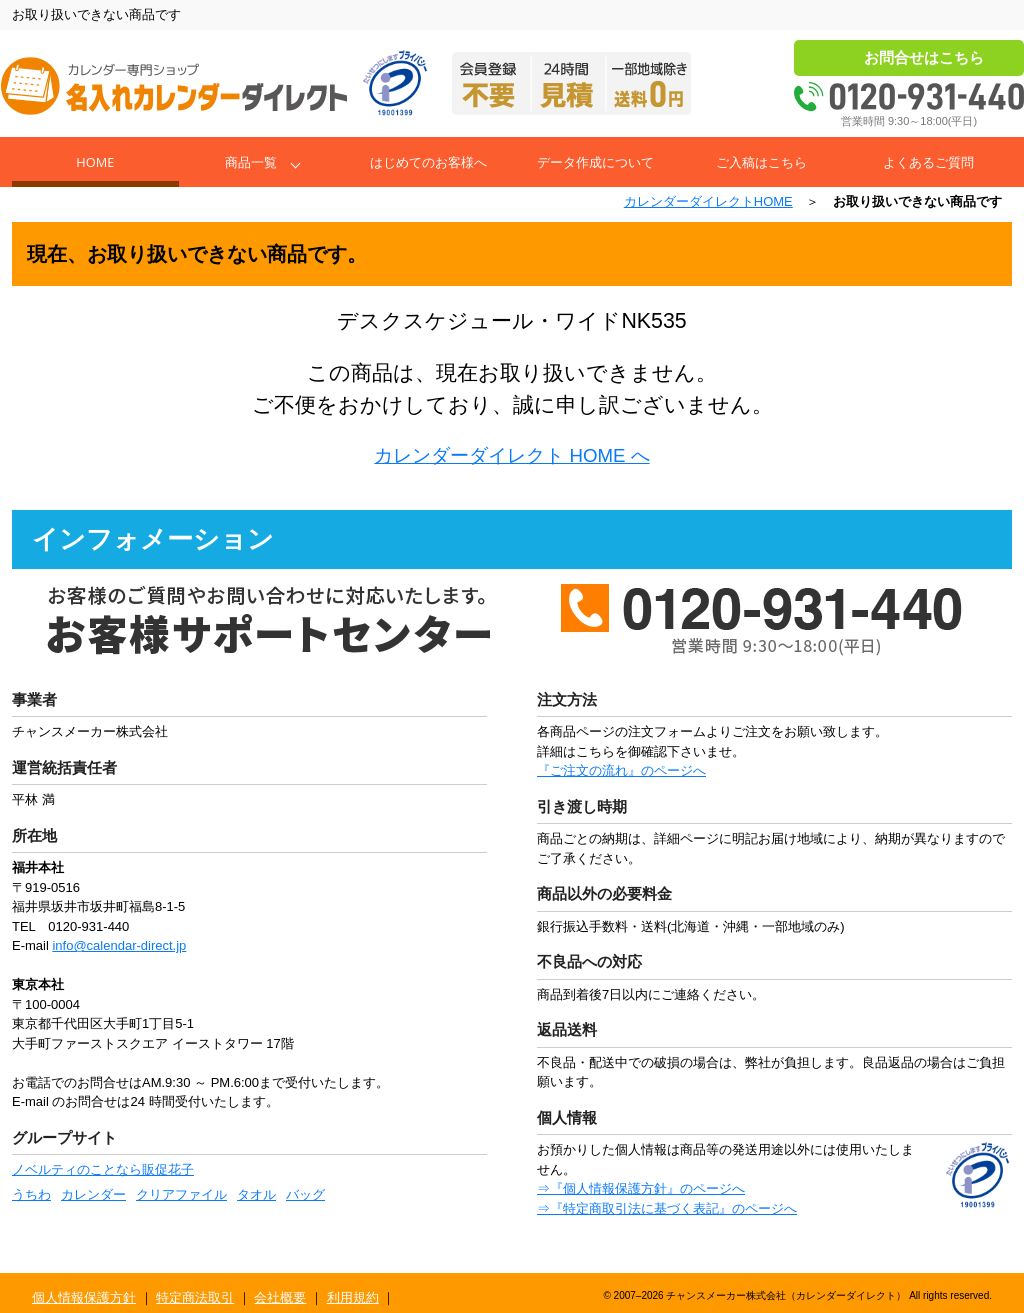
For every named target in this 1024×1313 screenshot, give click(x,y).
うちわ (31, 1194)
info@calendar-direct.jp (119, 945)
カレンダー (93, 1194)
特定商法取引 (195, 1297)
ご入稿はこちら (761, 162)
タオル (256, 1194)
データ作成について (595, 162)
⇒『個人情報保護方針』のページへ (641, 1188)
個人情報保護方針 (84, 1297)
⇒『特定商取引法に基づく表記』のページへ (667, 1208)
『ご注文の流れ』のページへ (621, 770)
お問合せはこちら (924, 57)
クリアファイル (181, 1194)
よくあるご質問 (928, 162)
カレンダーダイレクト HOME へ (511, 455)
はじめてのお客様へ (428, 162)
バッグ (305, 1194)
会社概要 (280, 1297)
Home (95, 162)
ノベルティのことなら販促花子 (103, 1169)
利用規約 (353, 1297)
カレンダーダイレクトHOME (708, 201)
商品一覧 (251, 162)
